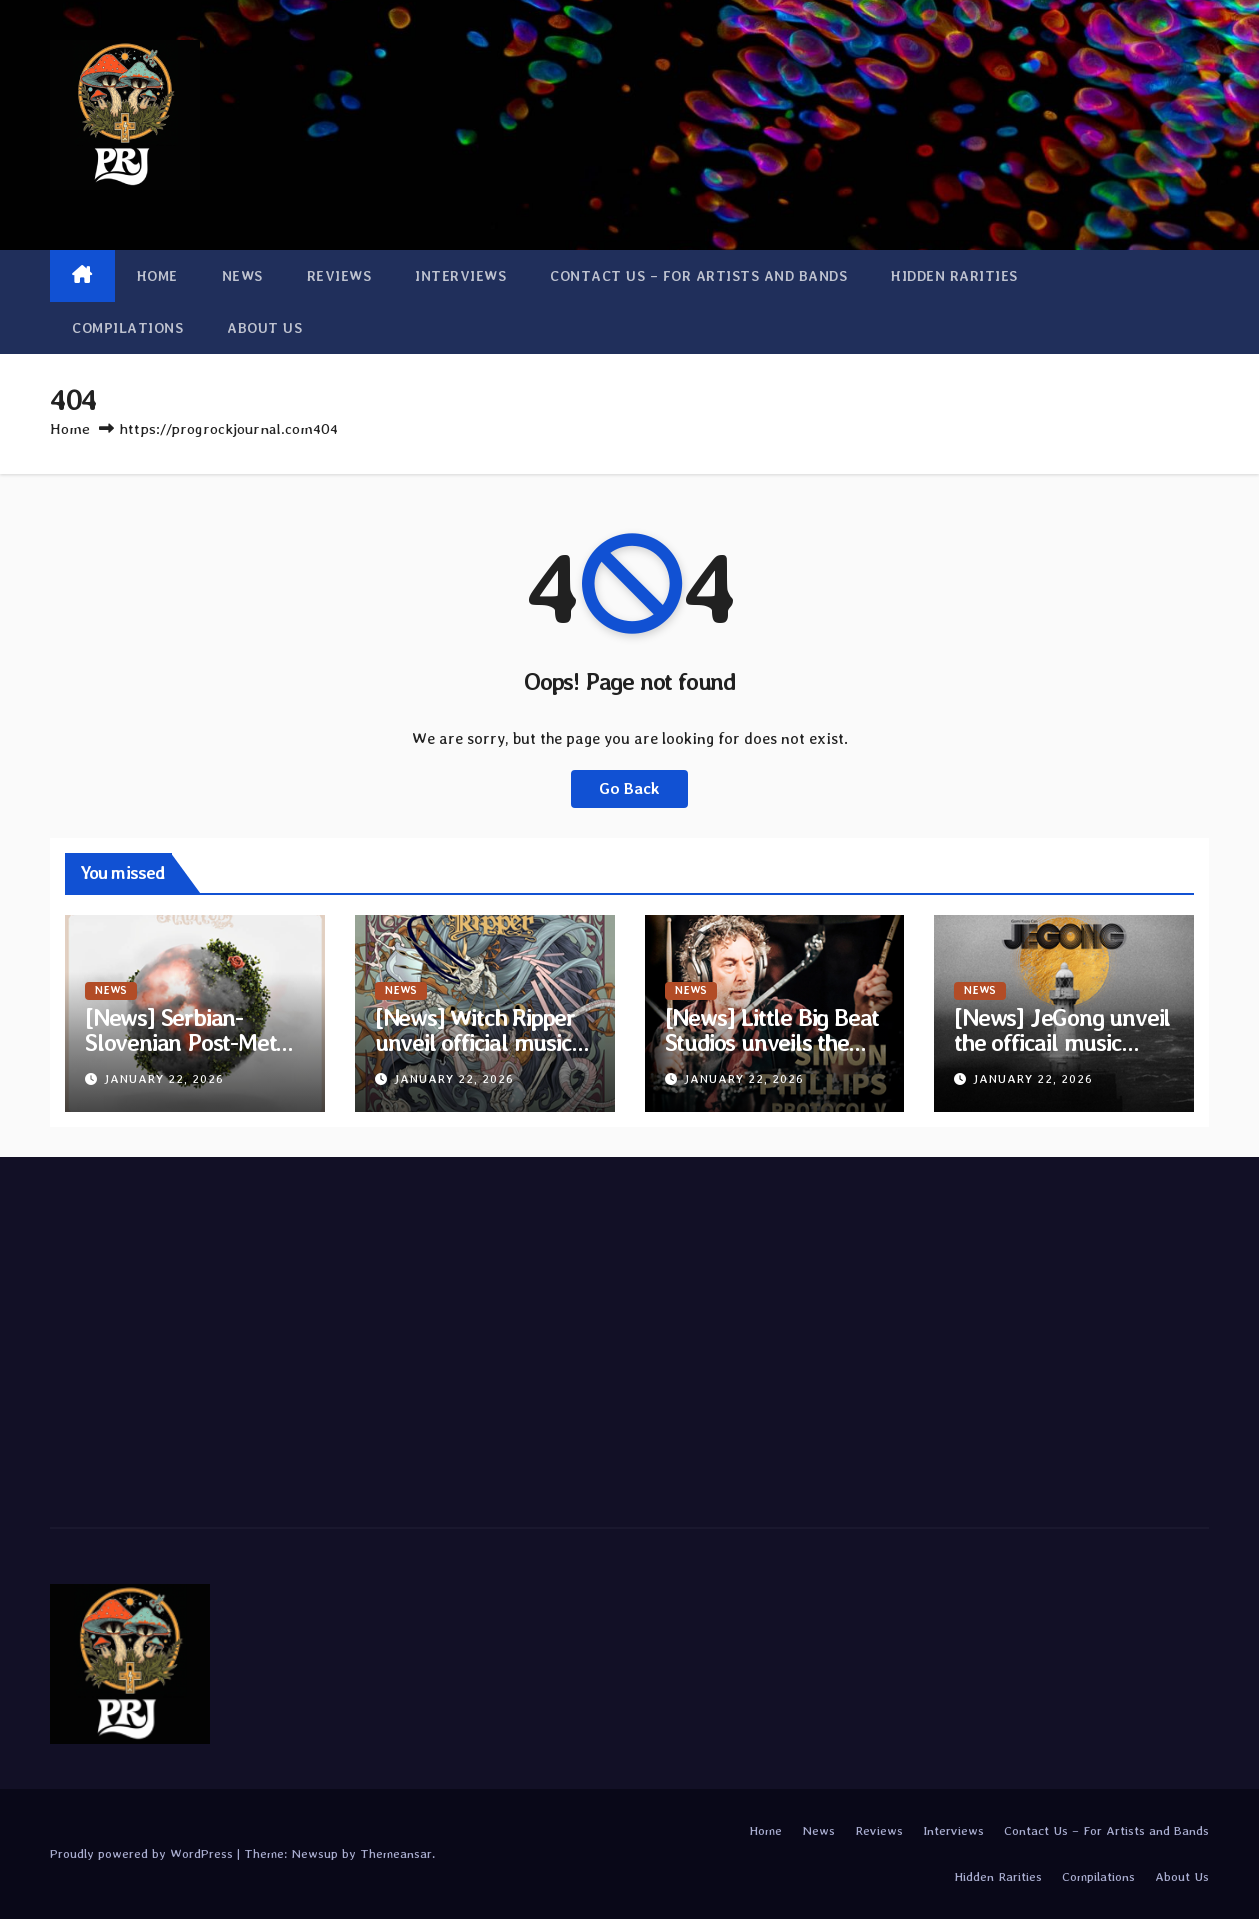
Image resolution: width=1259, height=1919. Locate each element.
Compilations (127, 328)
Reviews (339, 276)
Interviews (460, 276)
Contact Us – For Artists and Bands (698, 276)
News (242, 276)
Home (157, 276)
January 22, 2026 (164, 1079)
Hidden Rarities (954, 276)
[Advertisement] (233, 1337)
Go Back (629, 788)
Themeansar (396, 1853)
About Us (264, 328)
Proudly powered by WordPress (143, 1853)
